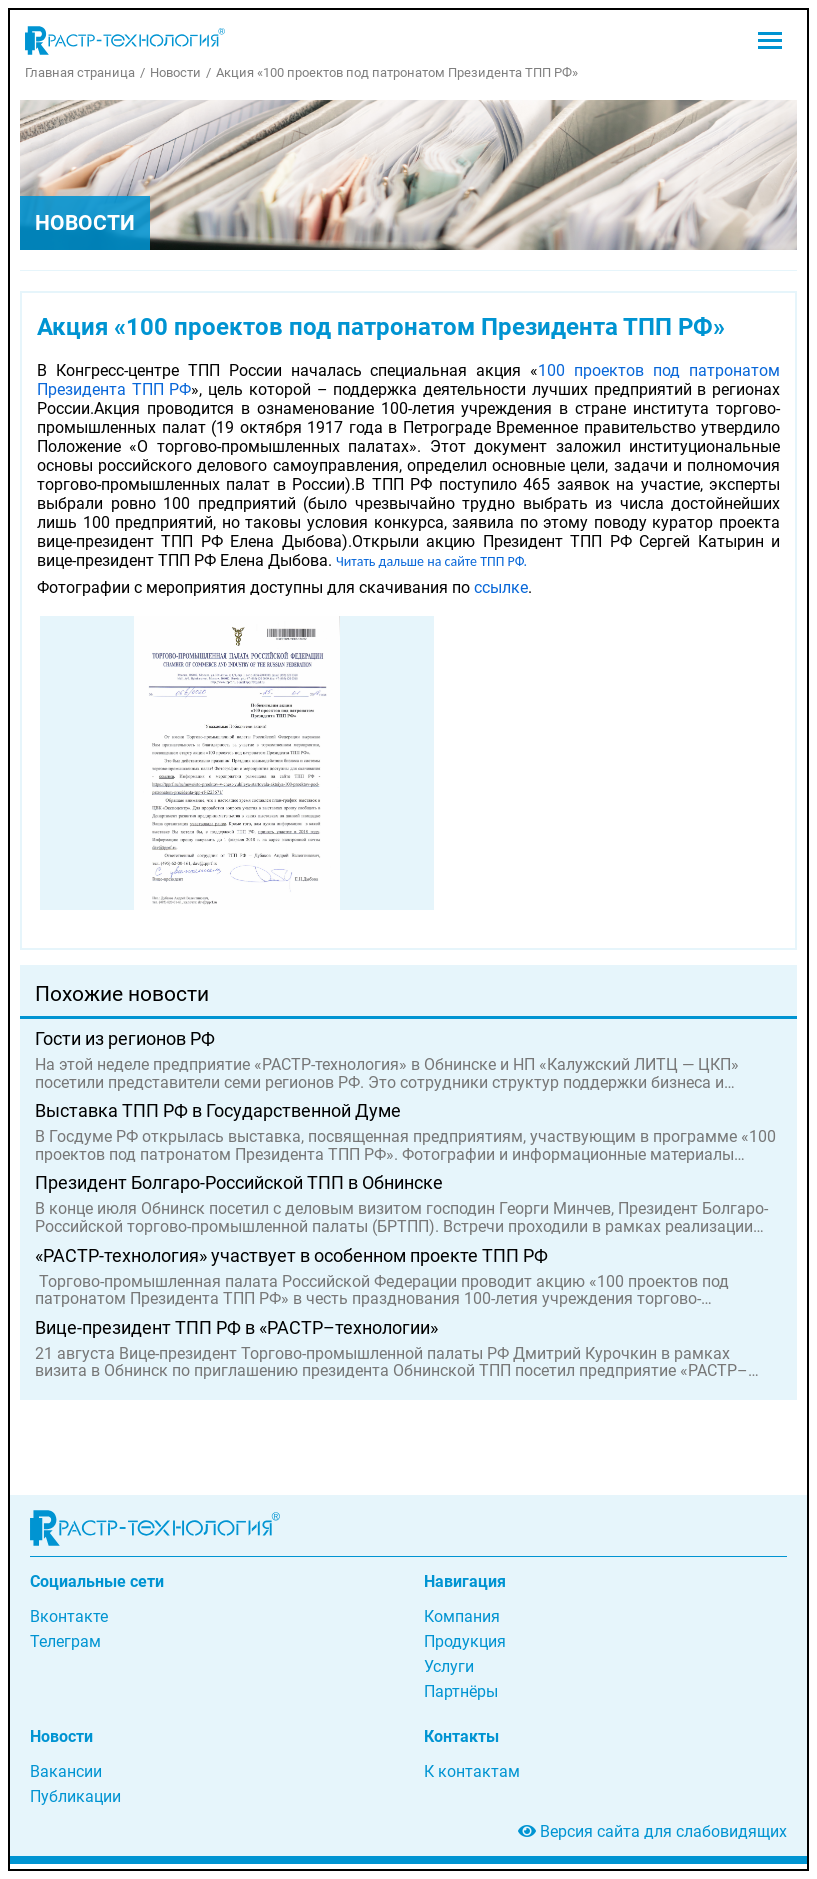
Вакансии (66, 1771)
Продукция (465, 1641)
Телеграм (65, 1641)
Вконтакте (69, 1616)
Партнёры (461, 1691)
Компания (462, 1616)
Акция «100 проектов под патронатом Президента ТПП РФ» (397, 72)
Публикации (75, 1796)
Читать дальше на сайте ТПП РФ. (431, 561)
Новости (175, 72)
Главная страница (80, 72)
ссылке (501, 587)
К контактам (472, 1771)
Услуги (449, 1666)
